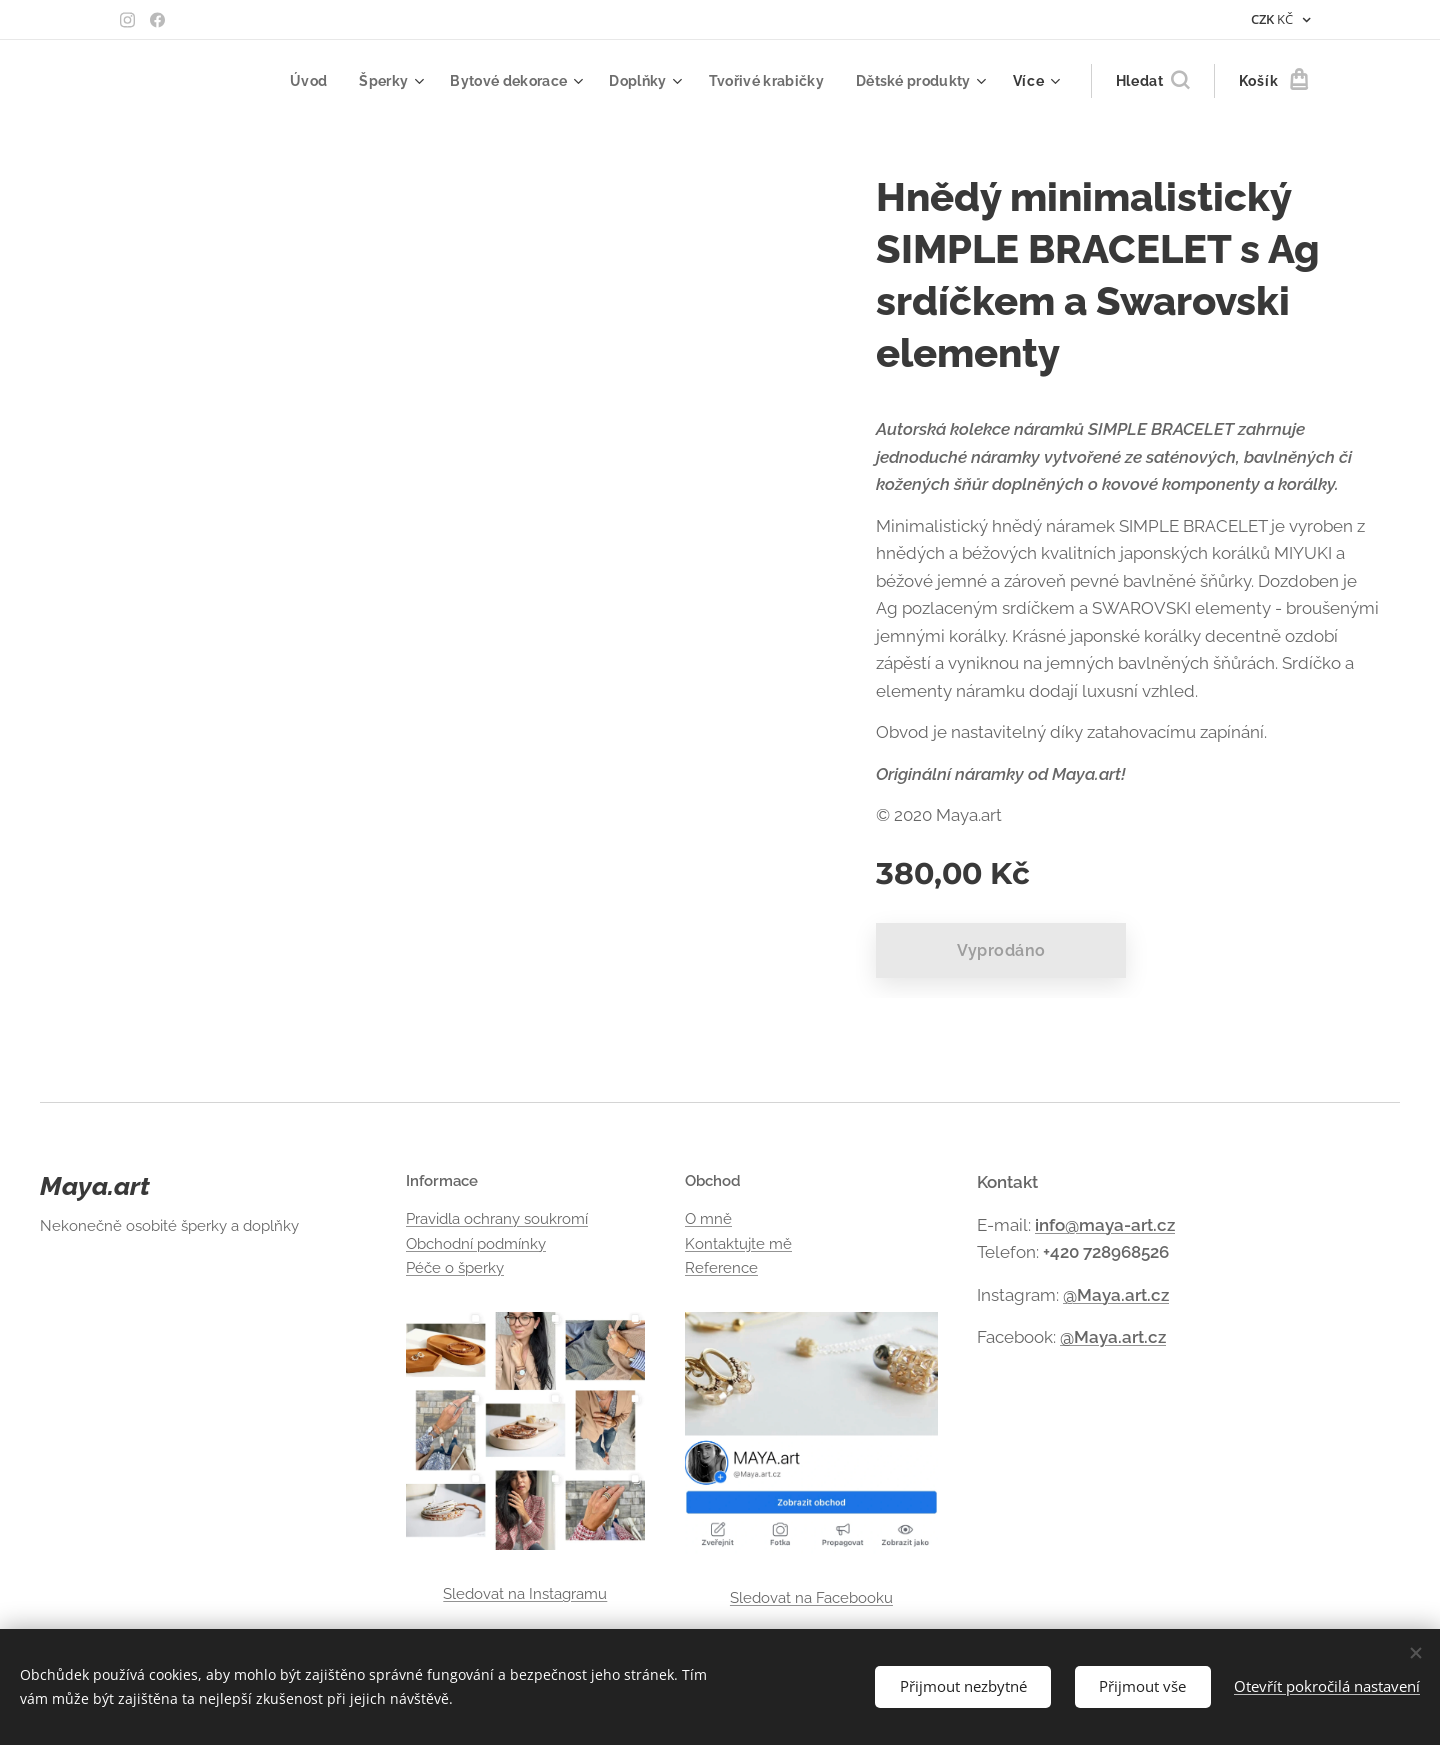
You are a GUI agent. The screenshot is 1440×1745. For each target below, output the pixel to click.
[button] (1152, 81)
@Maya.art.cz (1116, 1295)
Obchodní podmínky (476, 1244)
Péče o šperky (455, 1268)
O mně (708, 1220)
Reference (721, 1268)
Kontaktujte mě (738, 1244)
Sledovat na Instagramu (525, 1594)
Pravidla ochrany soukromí (497, 1220)
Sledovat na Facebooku (810, 1598)
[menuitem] (292, 81)
